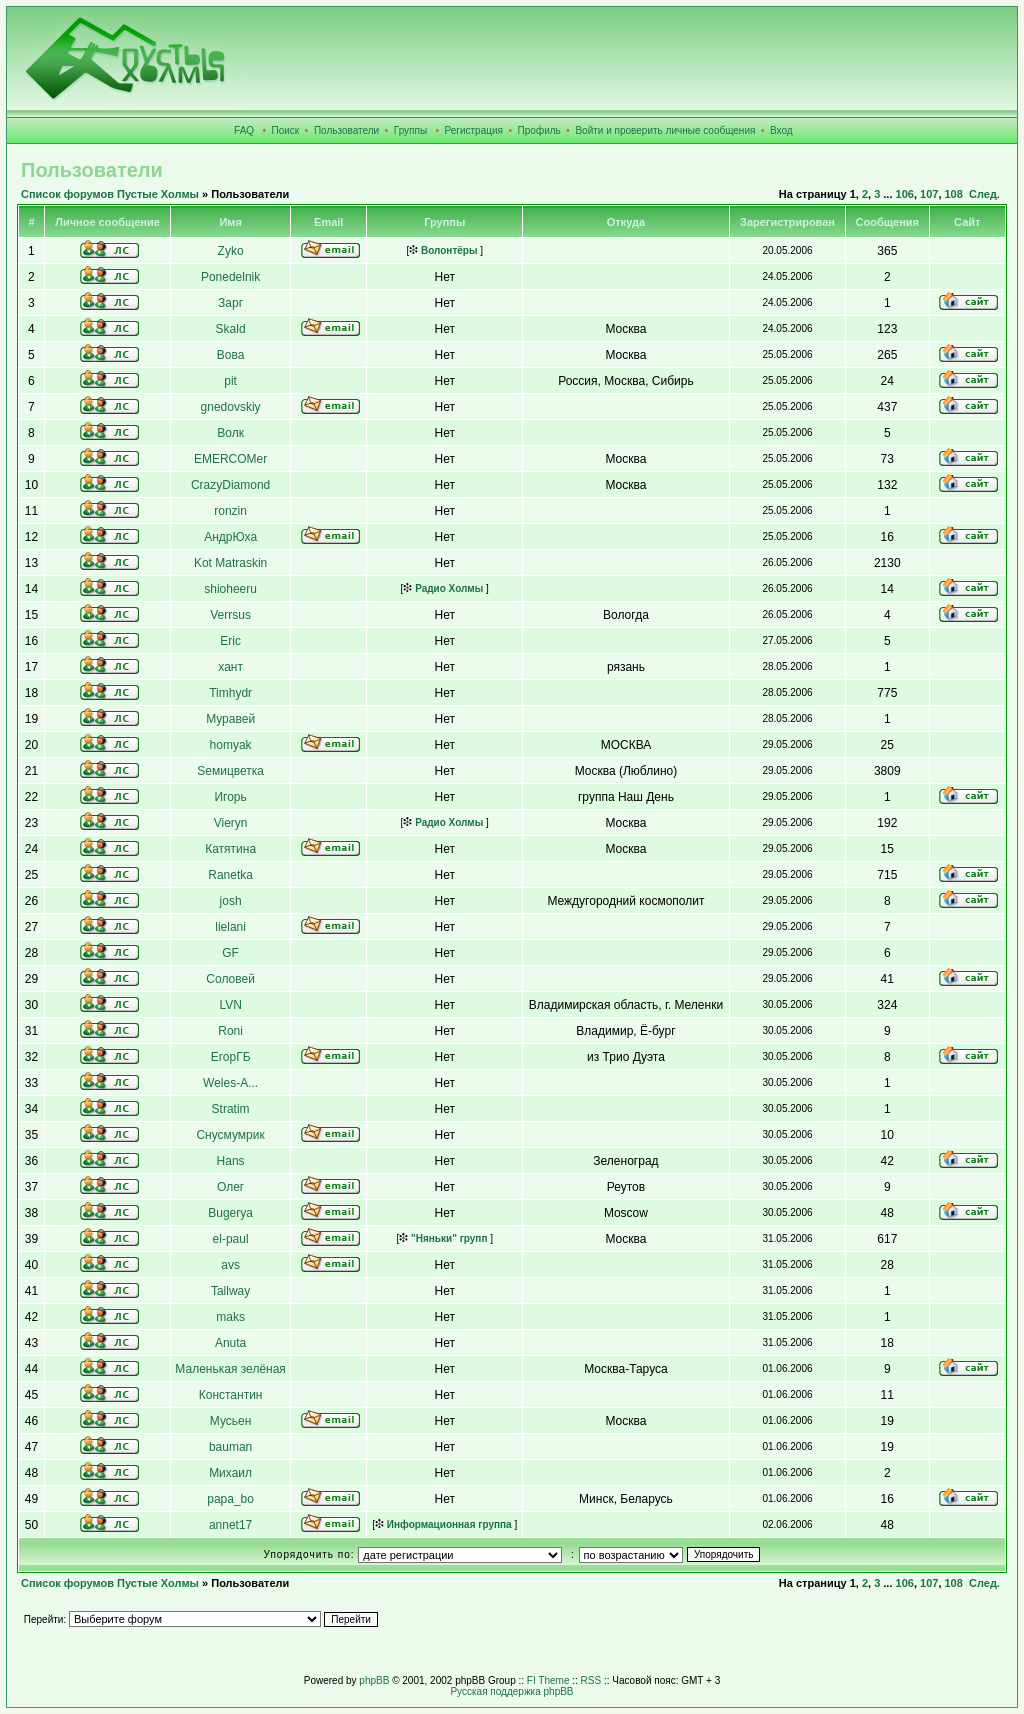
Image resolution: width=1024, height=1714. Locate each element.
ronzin (230, 511)
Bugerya (230, 1213)
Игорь (230, 797)
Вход (781, 130)
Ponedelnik (230, 277)
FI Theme (548, 1680)
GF (230, 953)
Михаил (230, 1473)
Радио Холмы (443, 588)
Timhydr (230, 693)
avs (230, 1265)
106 (905, 194)
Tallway (230, 1291)
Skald (231, 329)
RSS (591, 1680)
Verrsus (230, 615)
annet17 (230, 1525)
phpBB (374, 1680)
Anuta (230, 1343)
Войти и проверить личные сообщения (665, 130)
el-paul (231, 1239)
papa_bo (230, 1499)
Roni (230, 1031)
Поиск (286, 130)
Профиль (539, 130)
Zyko (231, 251)
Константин (231, 1395)
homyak (231, 745)
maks (230, 1317)
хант (230, 667)
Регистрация (474, 130)
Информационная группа (443, 1524)
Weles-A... (230, 1083)
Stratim (231, 1109)
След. (984, 194)
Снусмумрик (230, 1135)
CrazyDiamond (230, 485)
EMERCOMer (230, 459)
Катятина (230, 849)
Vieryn (231, 823)
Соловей (230, 979)
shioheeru (230, 589)
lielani (230, 927)
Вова (231, 355)
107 (929, 194)
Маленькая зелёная (230, 1369)
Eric (230, 641)
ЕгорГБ (231, 1057)
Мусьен (231, 1421)
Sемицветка (230, 771)
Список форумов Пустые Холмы (110, 194)
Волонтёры (443, 250)
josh (231, 901)
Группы (410, 130)
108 (954, 194)
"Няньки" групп (443, 1238)
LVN (230, 1005)
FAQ (244, 130)
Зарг (230, 303)
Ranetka (230, 875)
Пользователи (346, 130)
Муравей (230, 719)
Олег (230, 1187)
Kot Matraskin (230, 563)
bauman (230, 1447)
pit (230, 381)
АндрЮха (230, 537)
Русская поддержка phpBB (511, 1691)
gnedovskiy (231, 407)
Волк (230, 433)
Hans (231, 1161)
